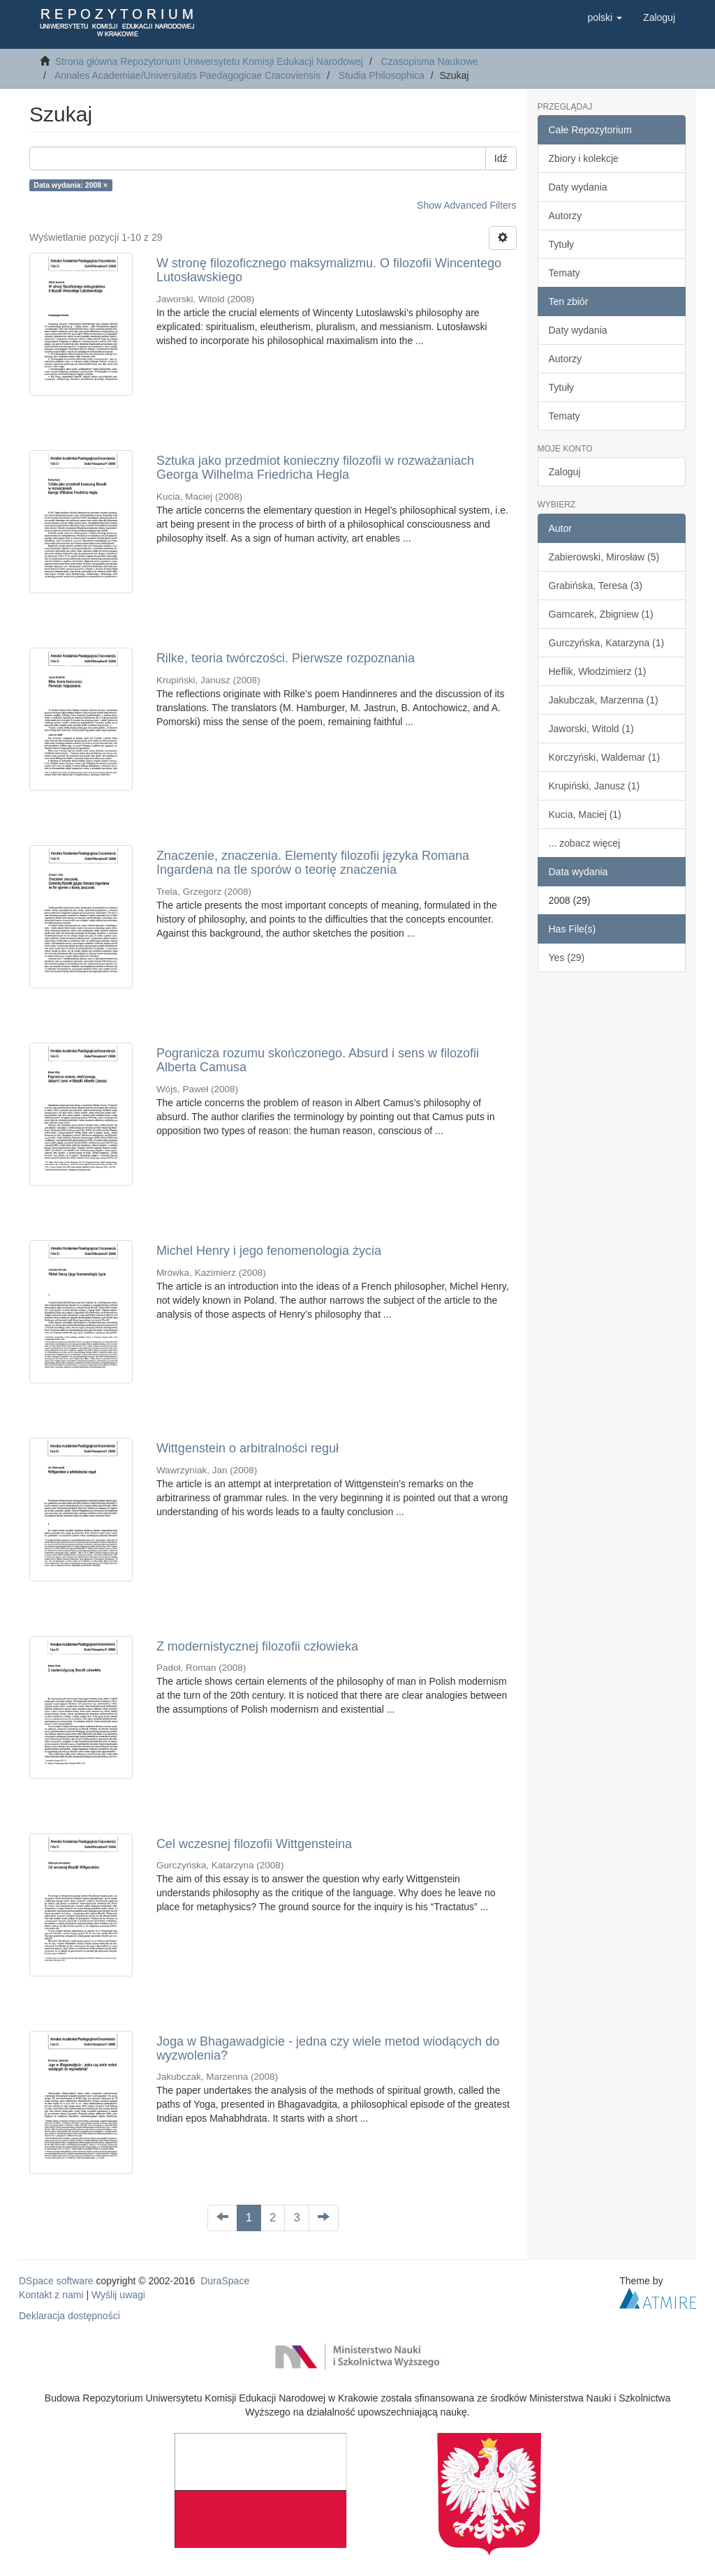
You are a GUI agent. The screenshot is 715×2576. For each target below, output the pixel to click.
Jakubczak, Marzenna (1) (603, 700)
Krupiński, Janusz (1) (594, 785)
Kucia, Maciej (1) (585, 814)
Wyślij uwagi (118, 2294)
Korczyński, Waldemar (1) (605, 757)
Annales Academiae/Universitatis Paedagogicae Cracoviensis (187, 75)
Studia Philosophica (382, 75)
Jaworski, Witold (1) (591, 728)
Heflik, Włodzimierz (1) (598, 671)
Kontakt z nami (51, 2294)
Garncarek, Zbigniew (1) (601, 614)
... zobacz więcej (585, 843)
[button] (605, 17)
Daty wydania (578, 187)
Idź (501, 158)
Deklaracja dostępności (69, 2315)
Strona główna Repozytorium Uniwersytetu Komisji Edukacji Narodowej (209, 61)
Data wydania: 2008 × (71, 185)
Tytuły (562, 244)
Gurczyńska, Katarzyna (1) (607, 642)
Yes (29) (567, 957)
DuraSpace (224, 2280)
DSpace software (56, 2280)
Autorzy (565, 215)
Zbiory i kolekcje (584, 158)
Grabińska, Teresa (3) (595, 585)
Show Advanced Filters (466, 205)
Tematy (564, 272)
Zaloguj (565, 471)
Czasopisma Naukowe (429, 61)
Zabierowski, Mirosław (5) (604, 557)
